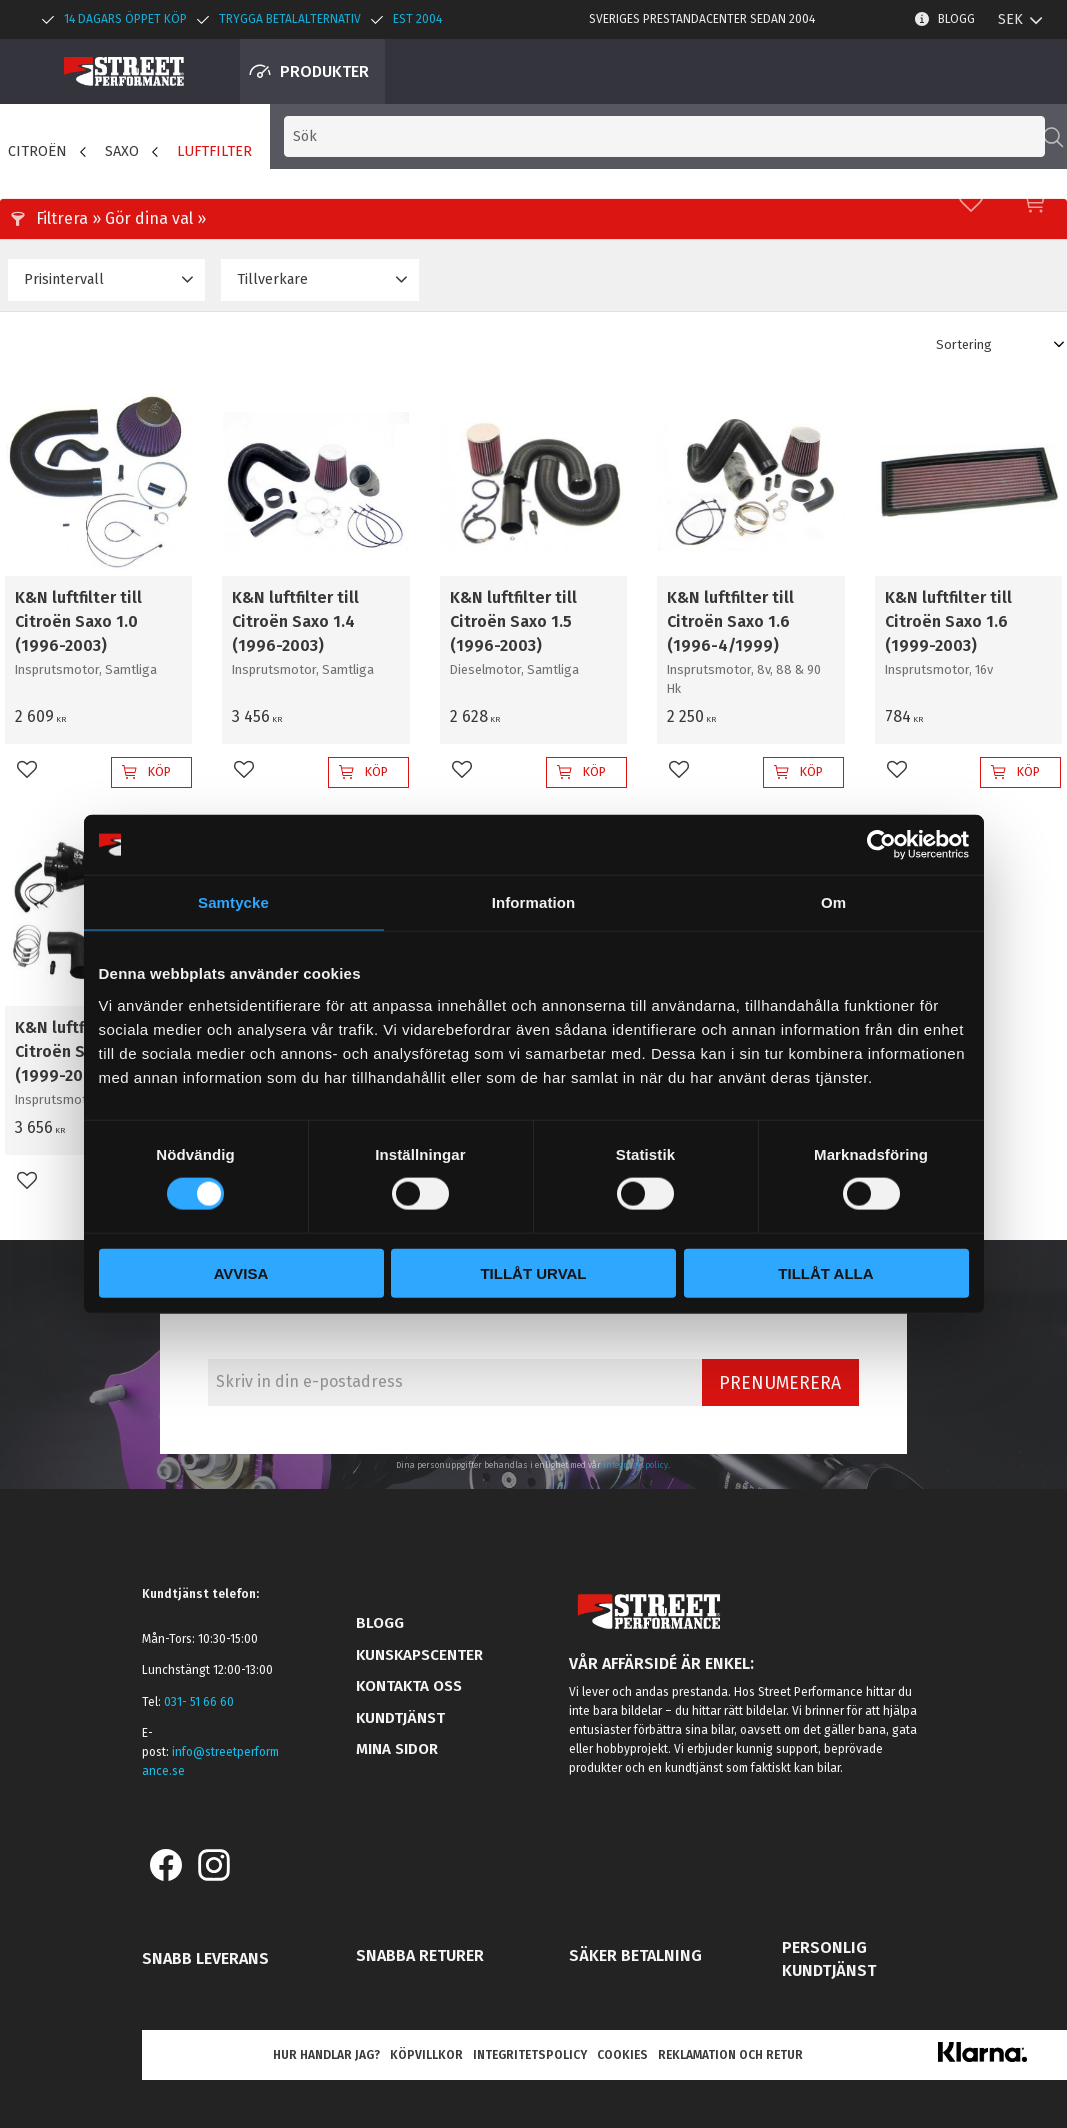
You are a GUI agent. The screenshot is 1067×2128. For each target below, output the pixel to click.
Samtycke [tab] (233, 902)
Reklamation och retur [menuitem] (730, 2055)
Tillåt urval (533, 1272)
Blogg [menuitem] (956, 19)
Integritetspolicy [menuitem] (530, 2055)
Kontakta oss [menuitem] (409, 1686)
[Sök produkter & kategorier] (735, 71)
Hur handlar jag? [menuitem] (326, 2055)
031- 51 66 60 (199, 1702)
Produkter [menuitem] (324, 71)
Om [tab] (833, 902)
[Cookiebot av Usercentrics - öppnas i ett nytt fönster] (881, 845)
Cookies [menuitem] (622, 2055)
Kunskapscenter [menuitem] (419, 1655)
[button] (971, 71)
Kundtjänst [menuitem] (400, 1718)
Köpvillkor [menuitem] (426, 2055)
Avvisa (241, 1272)
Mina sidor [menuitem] (397, 1749)
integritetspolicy (635, 1465)
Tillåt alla (825, 1272)
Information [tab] (534, 902)
